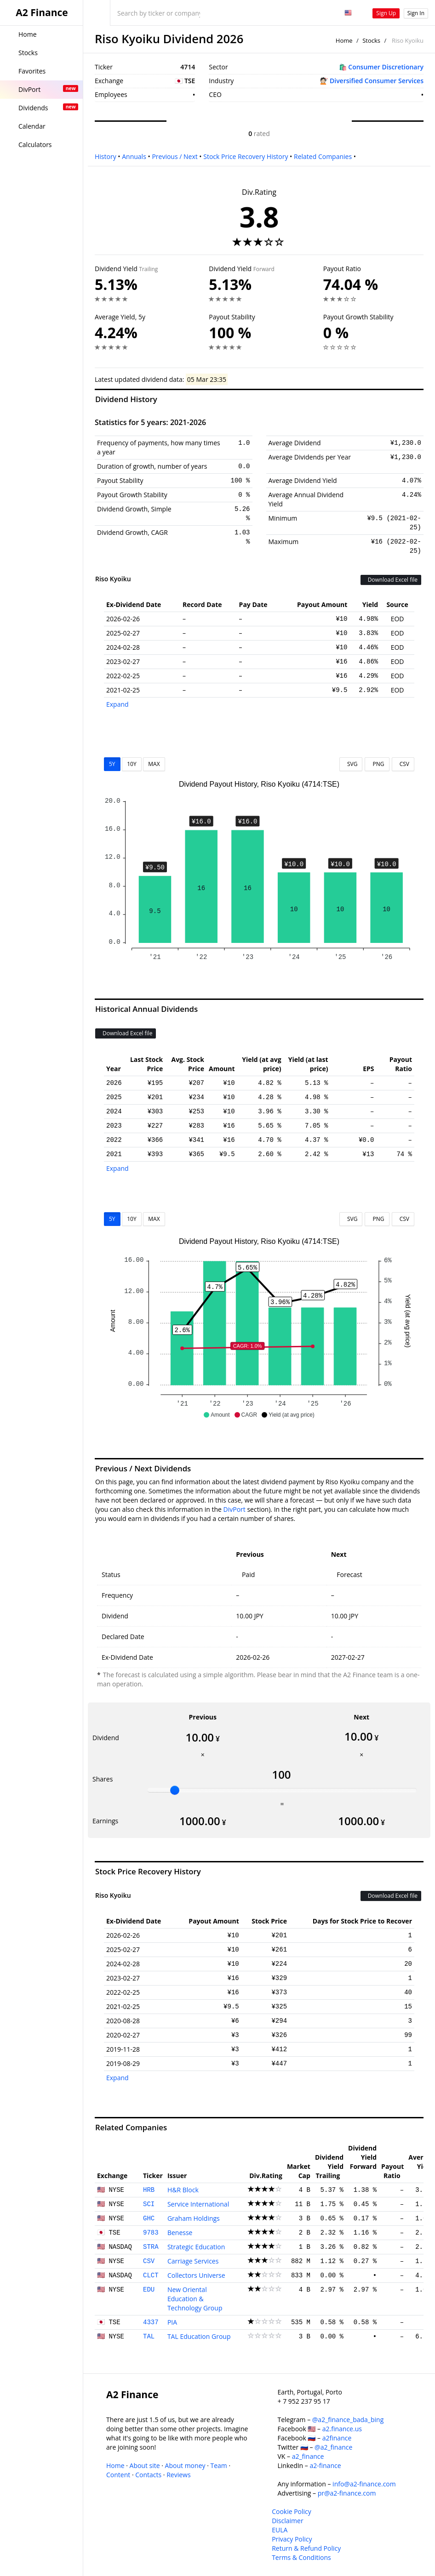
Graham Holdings (193, 2218)
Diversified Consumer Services (377, 80)
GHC (149, 2218)
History (105, 156)
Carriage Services (192, 2261)
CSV (403, 764)
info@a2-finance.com (364, 2484)
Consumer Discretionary (386, 66)
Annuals (134, 156)
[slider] (174, 1790)
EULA (279, 2529)
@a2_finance (333, 2447)
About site (145, 2465)
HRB (149, 2190)
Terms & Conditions (301, 2557)
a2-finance (325, 2465)
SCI (149, 2204)
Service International (198, 2204)
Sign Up (386, 13)
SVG (351, 764)
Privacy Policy (292, 2539)
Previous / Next (174, 156)
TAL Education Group (199, 2336)
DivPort (234, 1509)
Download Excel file (391, 580)
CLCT (151, 2275)
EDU (149, 2289)
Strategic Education (196, 2246)
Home (344, 40)
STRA (151, 2247)
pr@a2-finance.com (347, 2493)
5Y (112, 764)
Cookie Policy (291, 2511)
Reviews (178, 2474)
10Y (131, 764)
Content (118, 2474)
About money (185, 2465)
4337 (151, 2322)
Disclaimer (287, 2520)
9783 (151, 2232)
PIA (172, 2322)
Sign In (415, 13)
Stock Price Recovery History (245, 156)
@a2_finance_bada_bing (347, 2419)
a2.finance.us (342, 2428)
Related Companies (323, 156)
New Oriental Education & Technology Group (195, 2298)
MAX (154, 764)
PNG (377, 764)
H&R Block (183, 2189)
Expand (117, 704)
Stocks (371, 40)
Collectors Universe (196, 2275)
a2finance (337, 2438)
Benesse (180, 2232)
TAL (149, 2336)
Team (218, 2465)
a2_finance (308, 2456)
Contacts (148, 2474)
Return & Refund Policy (306, 2548)
